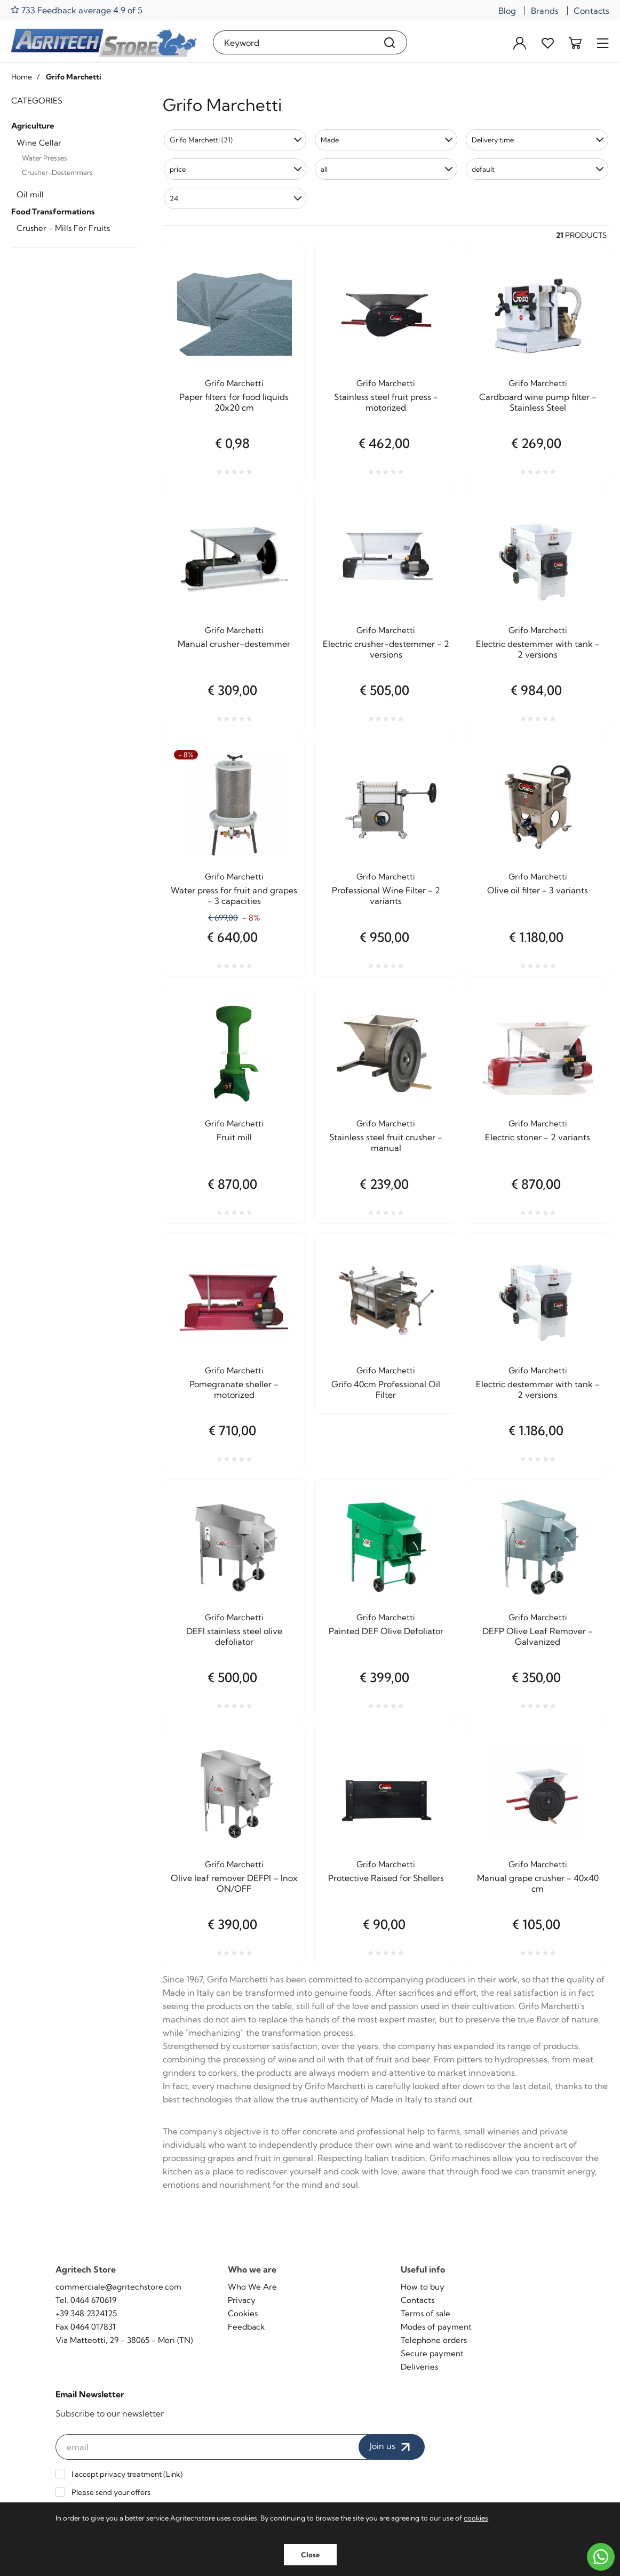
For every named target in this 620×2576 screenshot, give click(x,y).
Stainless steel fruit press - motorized (386, 402)
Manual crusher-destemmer (234, 643)
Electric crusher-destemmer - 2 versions (386, 649)
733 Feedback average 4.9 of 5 (76, 9)
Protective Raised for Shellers (386, 1878)
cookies (476, 2518)
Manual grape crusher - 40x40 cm (538, 1883)
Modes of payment (436, 2327)
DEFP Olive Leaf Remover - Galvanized (537, 1636)
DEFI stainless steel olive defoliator (234, 1636)
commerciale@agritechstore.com (118, 2287)
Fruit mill (234, 1137)
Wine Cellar (39, 143)
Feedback (246, 2327)
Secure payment (432, 2353)
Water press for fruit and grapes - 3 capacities (234, 895)
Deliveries (419, 2367)
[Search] (389, 42)
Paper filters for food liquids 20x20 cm (234, 402)
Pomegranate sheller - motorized (234, 1389)
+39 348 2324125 (86, 2313)
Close (310, 2554)
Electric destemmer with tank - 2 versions (538, 649)
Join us (392, 2447)
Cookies (243, 2313)
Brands (545, 10)
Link (173, 2474)
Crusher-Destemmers (57, 172)
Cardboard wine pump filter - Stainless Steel (538, 402)
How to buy (422, 2287)
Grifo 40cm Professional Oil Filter (385, 1389)
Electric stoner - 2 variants (537, 1137)
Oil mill (30, 194)
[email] (212, 2447)
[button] (235, 139)
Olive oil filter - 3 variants (537, 890)
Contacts (591, 10)
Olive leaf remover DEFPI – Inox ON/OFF (234, 1883)
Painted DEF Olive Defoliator (386, 1631)
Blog (507, 10)
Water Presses (44, 158)
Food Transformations (53, 211)
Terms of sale (425, 2313)
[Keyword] (292, 42)
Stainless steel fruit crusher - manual (385, 1142)
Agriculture (32, 126)
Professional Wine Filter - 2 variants (386, 895)
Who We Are (252, 2287)
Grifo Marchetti (234, 383)
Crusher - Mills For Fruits (63, 228)
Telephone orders (434, 2340)
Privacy (242, 2300)
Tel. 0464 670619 (85, 2300)
